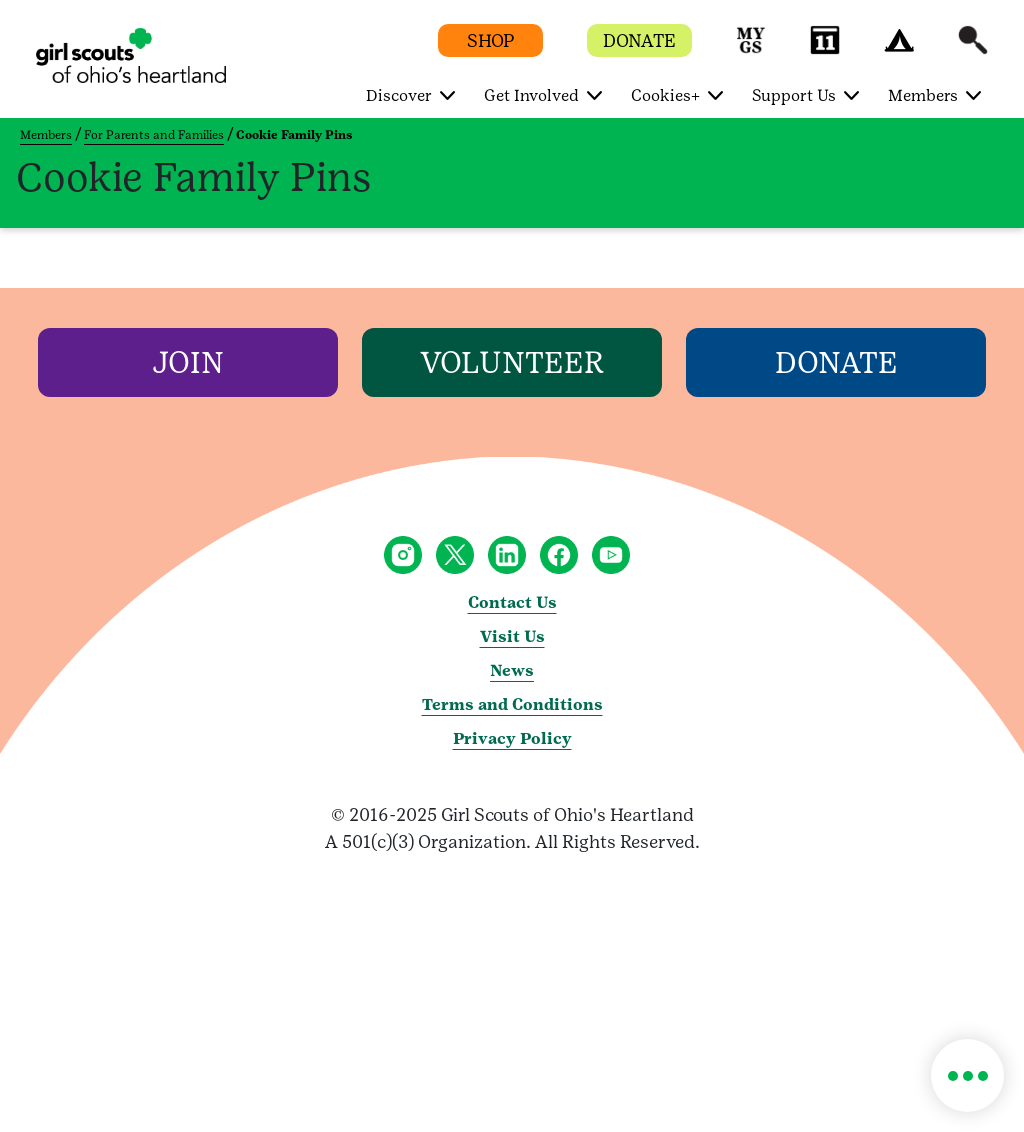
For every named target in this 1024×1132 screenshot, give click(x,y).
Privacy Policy (512, 738)
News (512, 670)
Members (46, 135)
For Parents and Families (154, 135)
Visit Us (512, 636)
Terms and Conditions (512, 704)
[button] (751, 49)
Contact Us (512, 602)
